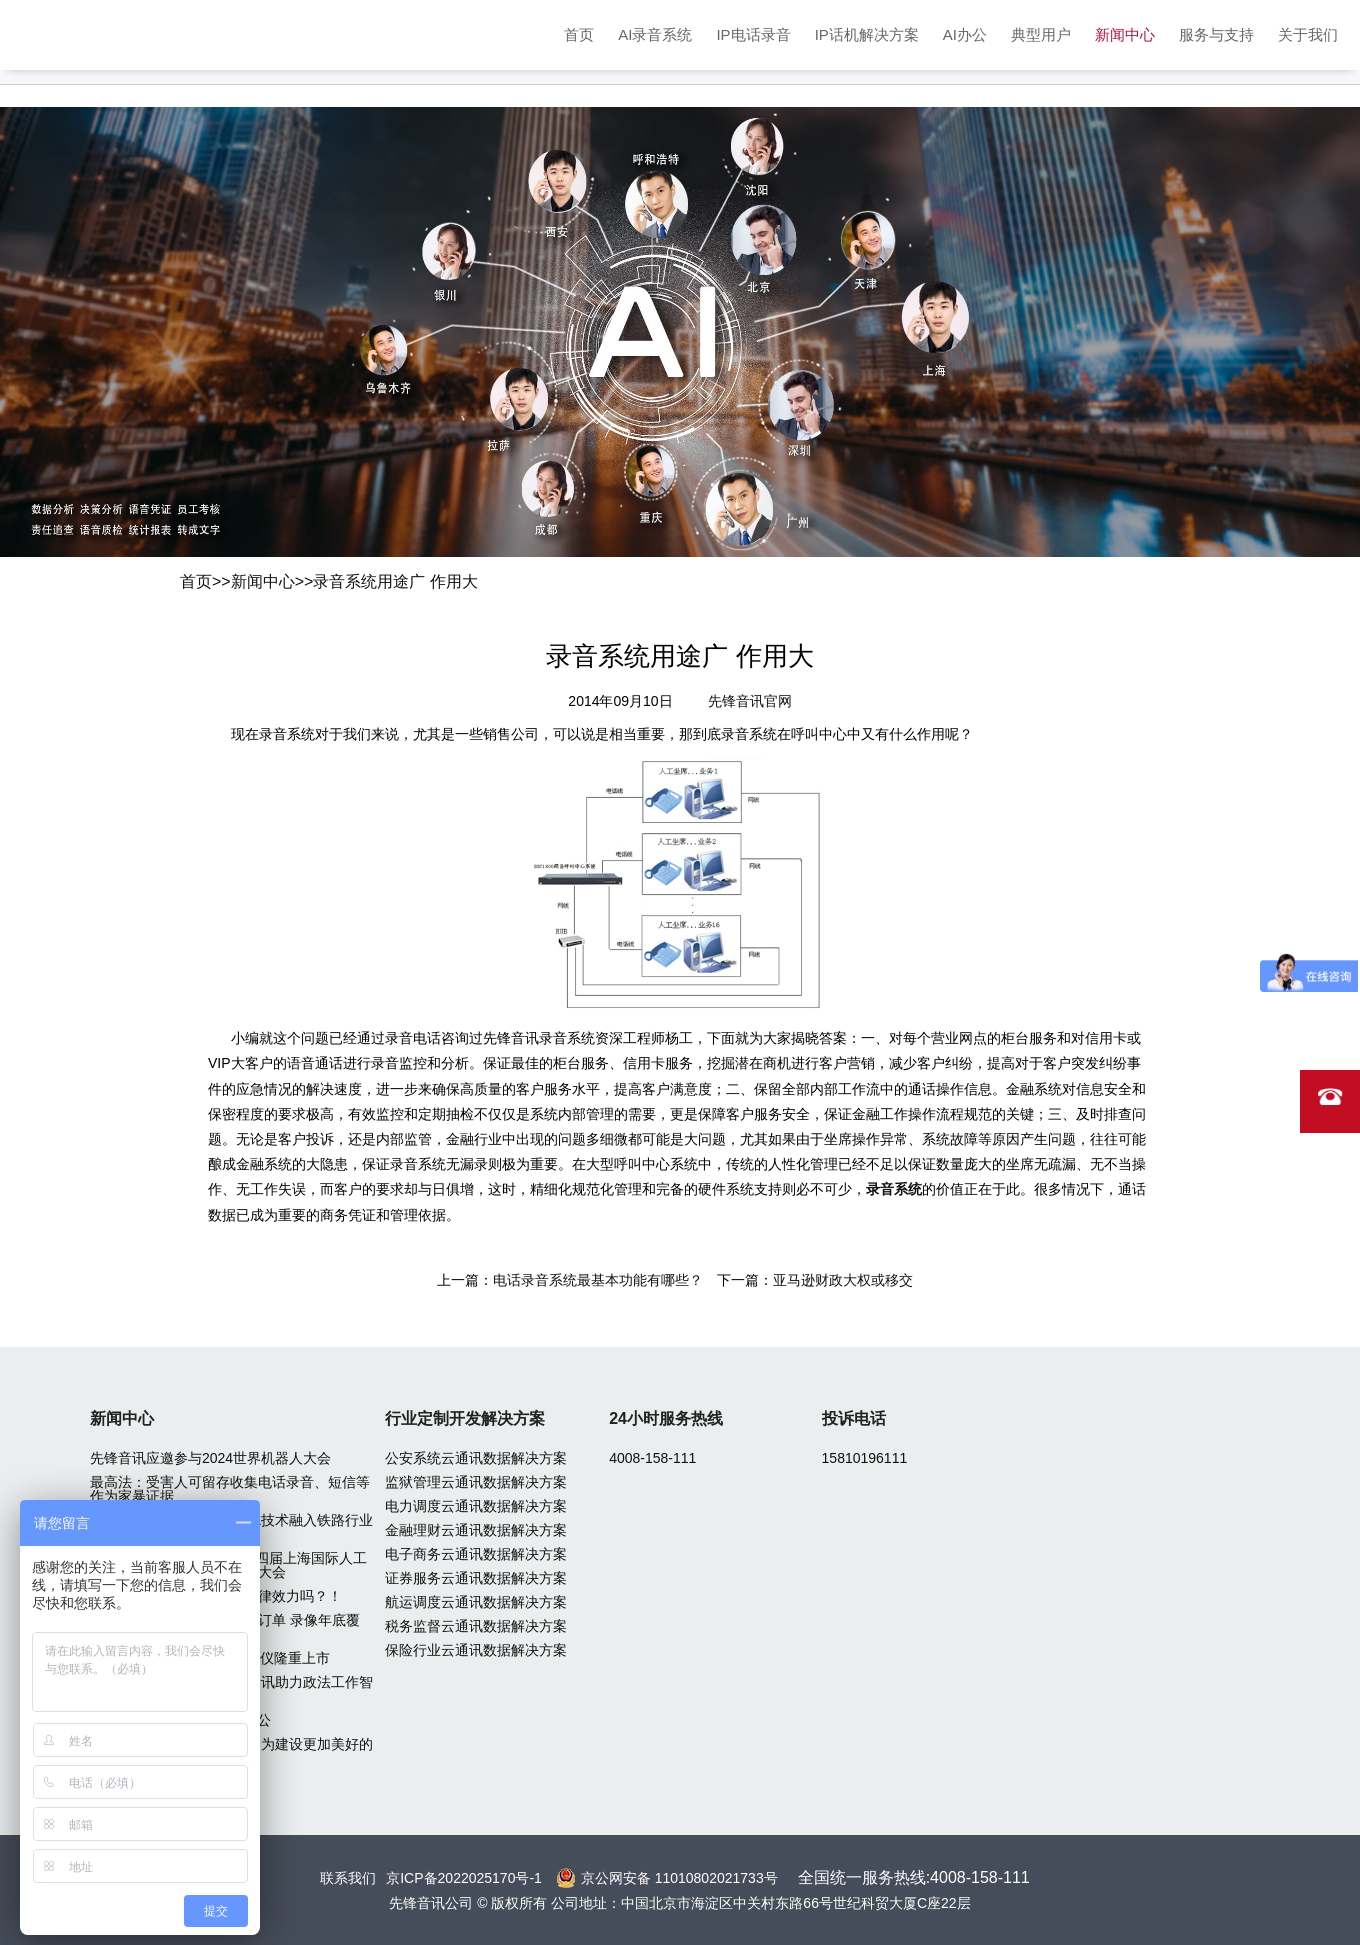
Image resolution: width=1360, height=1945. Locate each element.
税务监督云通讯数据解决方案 (476, 1626)
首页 (579, 34)
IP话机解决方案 (867, 34)
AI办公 (965, 34)
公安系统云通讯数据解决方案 (476, 1458)
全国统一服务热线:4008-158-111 (914, 1877)
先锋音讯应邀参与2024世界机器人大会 (210, 1458)
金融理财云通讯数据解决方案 (476, 1530)
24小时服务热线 (666, 1418)
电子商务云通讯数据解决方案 (476, 1554)
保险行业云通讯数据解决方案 (476, 1650)
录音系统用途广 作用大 (395, 581)
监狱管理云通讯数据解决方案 (476, 1482)
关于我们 (1308, 34)
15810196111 (865, 1458)
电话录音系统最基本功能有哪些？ (598, 1280)
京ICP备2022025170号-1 (464, 1878)
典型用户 (1041, 34)
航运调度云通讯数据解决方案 (476, 1602)
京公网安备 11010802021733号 (679, 1878)
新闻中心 (1125, 34)
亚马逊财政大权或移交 (843, 1280)
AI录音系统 (655, 34)
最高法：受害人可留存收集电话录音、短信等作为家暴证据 (230, 1489)
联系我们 (348, 1878)
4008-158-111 (652, 1458)
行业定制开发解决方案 (465, 1418)
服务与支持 (1216, 34)
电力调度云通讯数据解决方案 (476, 1506)
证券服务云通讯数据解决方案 (476, 1578)
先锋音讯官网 (750, 701)
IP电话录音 (753, 34)
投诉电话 (854, 1418)
